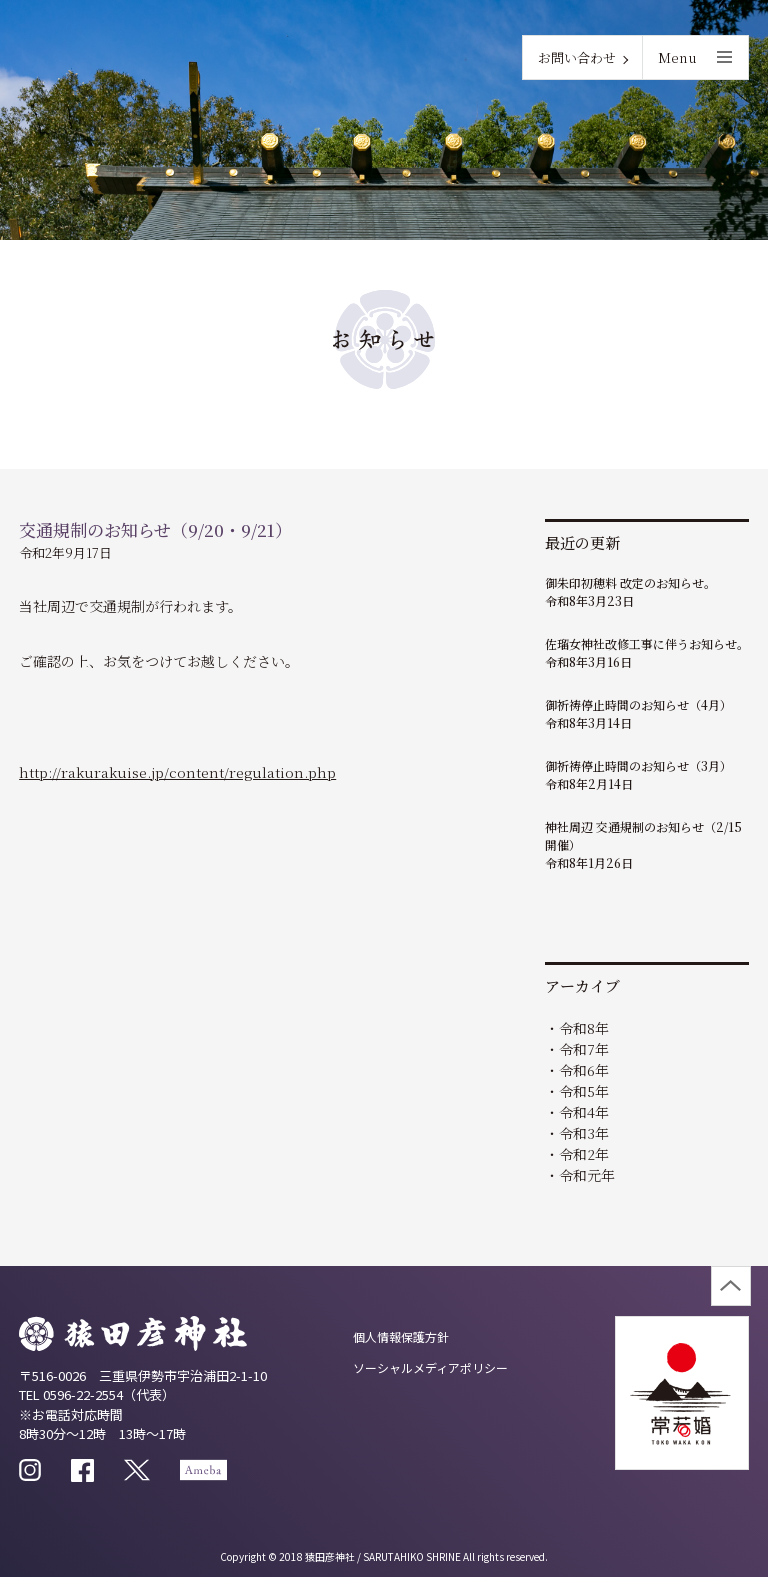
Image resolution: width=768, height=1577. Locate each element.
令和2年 (584, 1154)
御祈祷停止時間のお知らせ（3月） (638, 765)
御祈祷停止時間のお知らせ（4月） (638, 704)
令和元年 (587, 1175)
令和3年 (584, 1133)
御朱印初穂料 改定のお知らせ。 (630, 582)
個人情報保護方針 (401, 1336)
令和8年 (584, 1028)
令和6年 (584, 1070)
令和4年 (584, 1112)
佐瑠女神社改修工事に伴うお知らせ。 (647, 643)
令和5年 (584, 1091)
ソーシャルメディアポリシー (430, 1367)
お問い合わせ (577, 57)
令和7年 (584, 1049)
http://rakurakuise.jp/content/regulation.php (177, 772)
